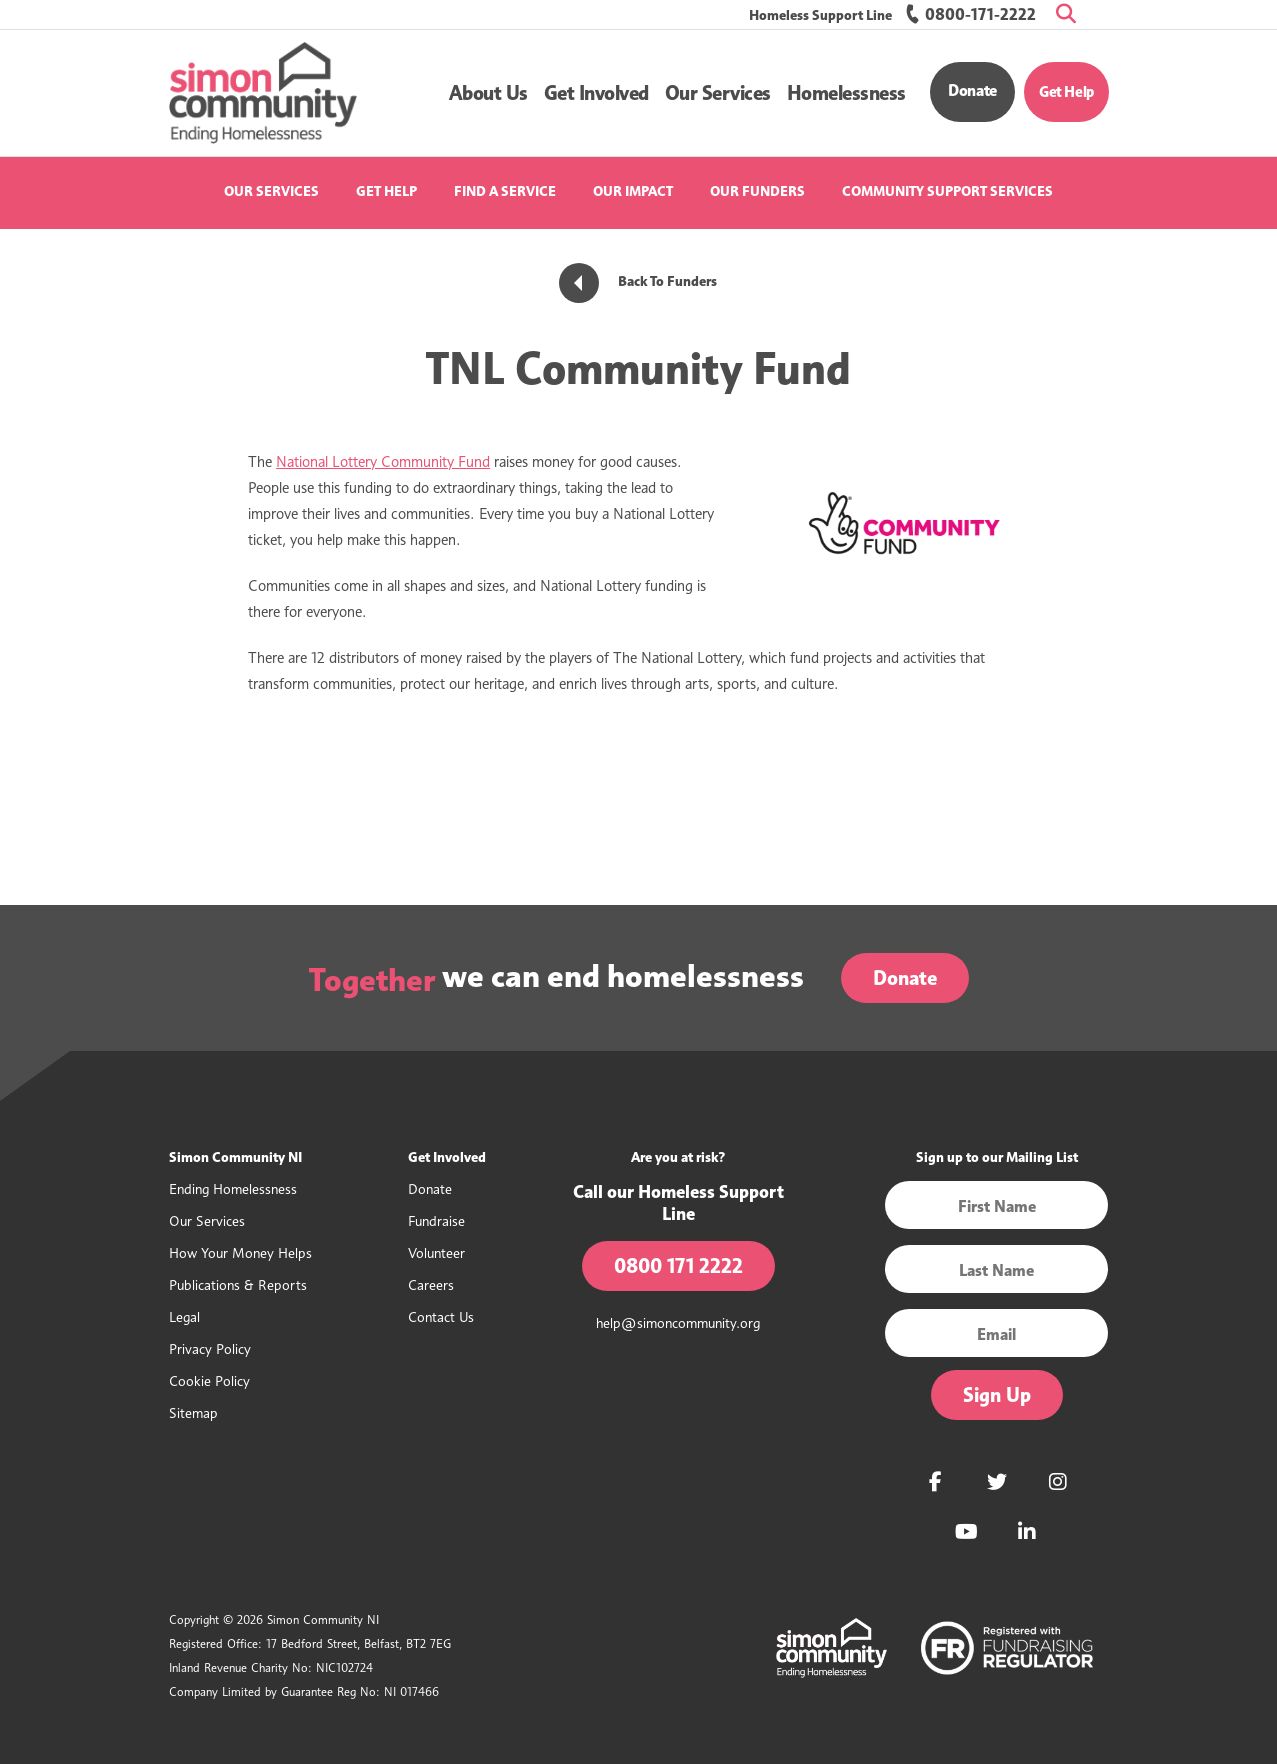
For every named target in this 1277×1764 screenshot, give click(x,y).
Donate (972, 90)
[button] (488, 93)
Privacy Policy (210, 1348)
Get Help (1066, 92)
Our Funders (757, 191)
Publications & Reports (238, 1284)
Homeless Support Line (820, 15)
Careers (431, 1284)
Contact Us (441, 1316)
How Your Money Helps (240, 1252)
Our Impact (633, 191)
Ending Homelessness (233, 1188)
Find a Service (505, 191)
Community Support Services (947, 191)
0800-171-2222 (970, 14)
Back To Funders (638, 282)
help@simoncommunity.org (678, 1322)
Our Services (271, 191)
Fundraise (436, 1220)
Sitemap (193, 1412)
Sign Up (997, 1395)
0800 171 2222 (678, 1266)
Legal (184, 1316)
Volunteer (436, 1252)
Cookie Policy (209, 1380)
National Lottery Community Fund (383, 462)
